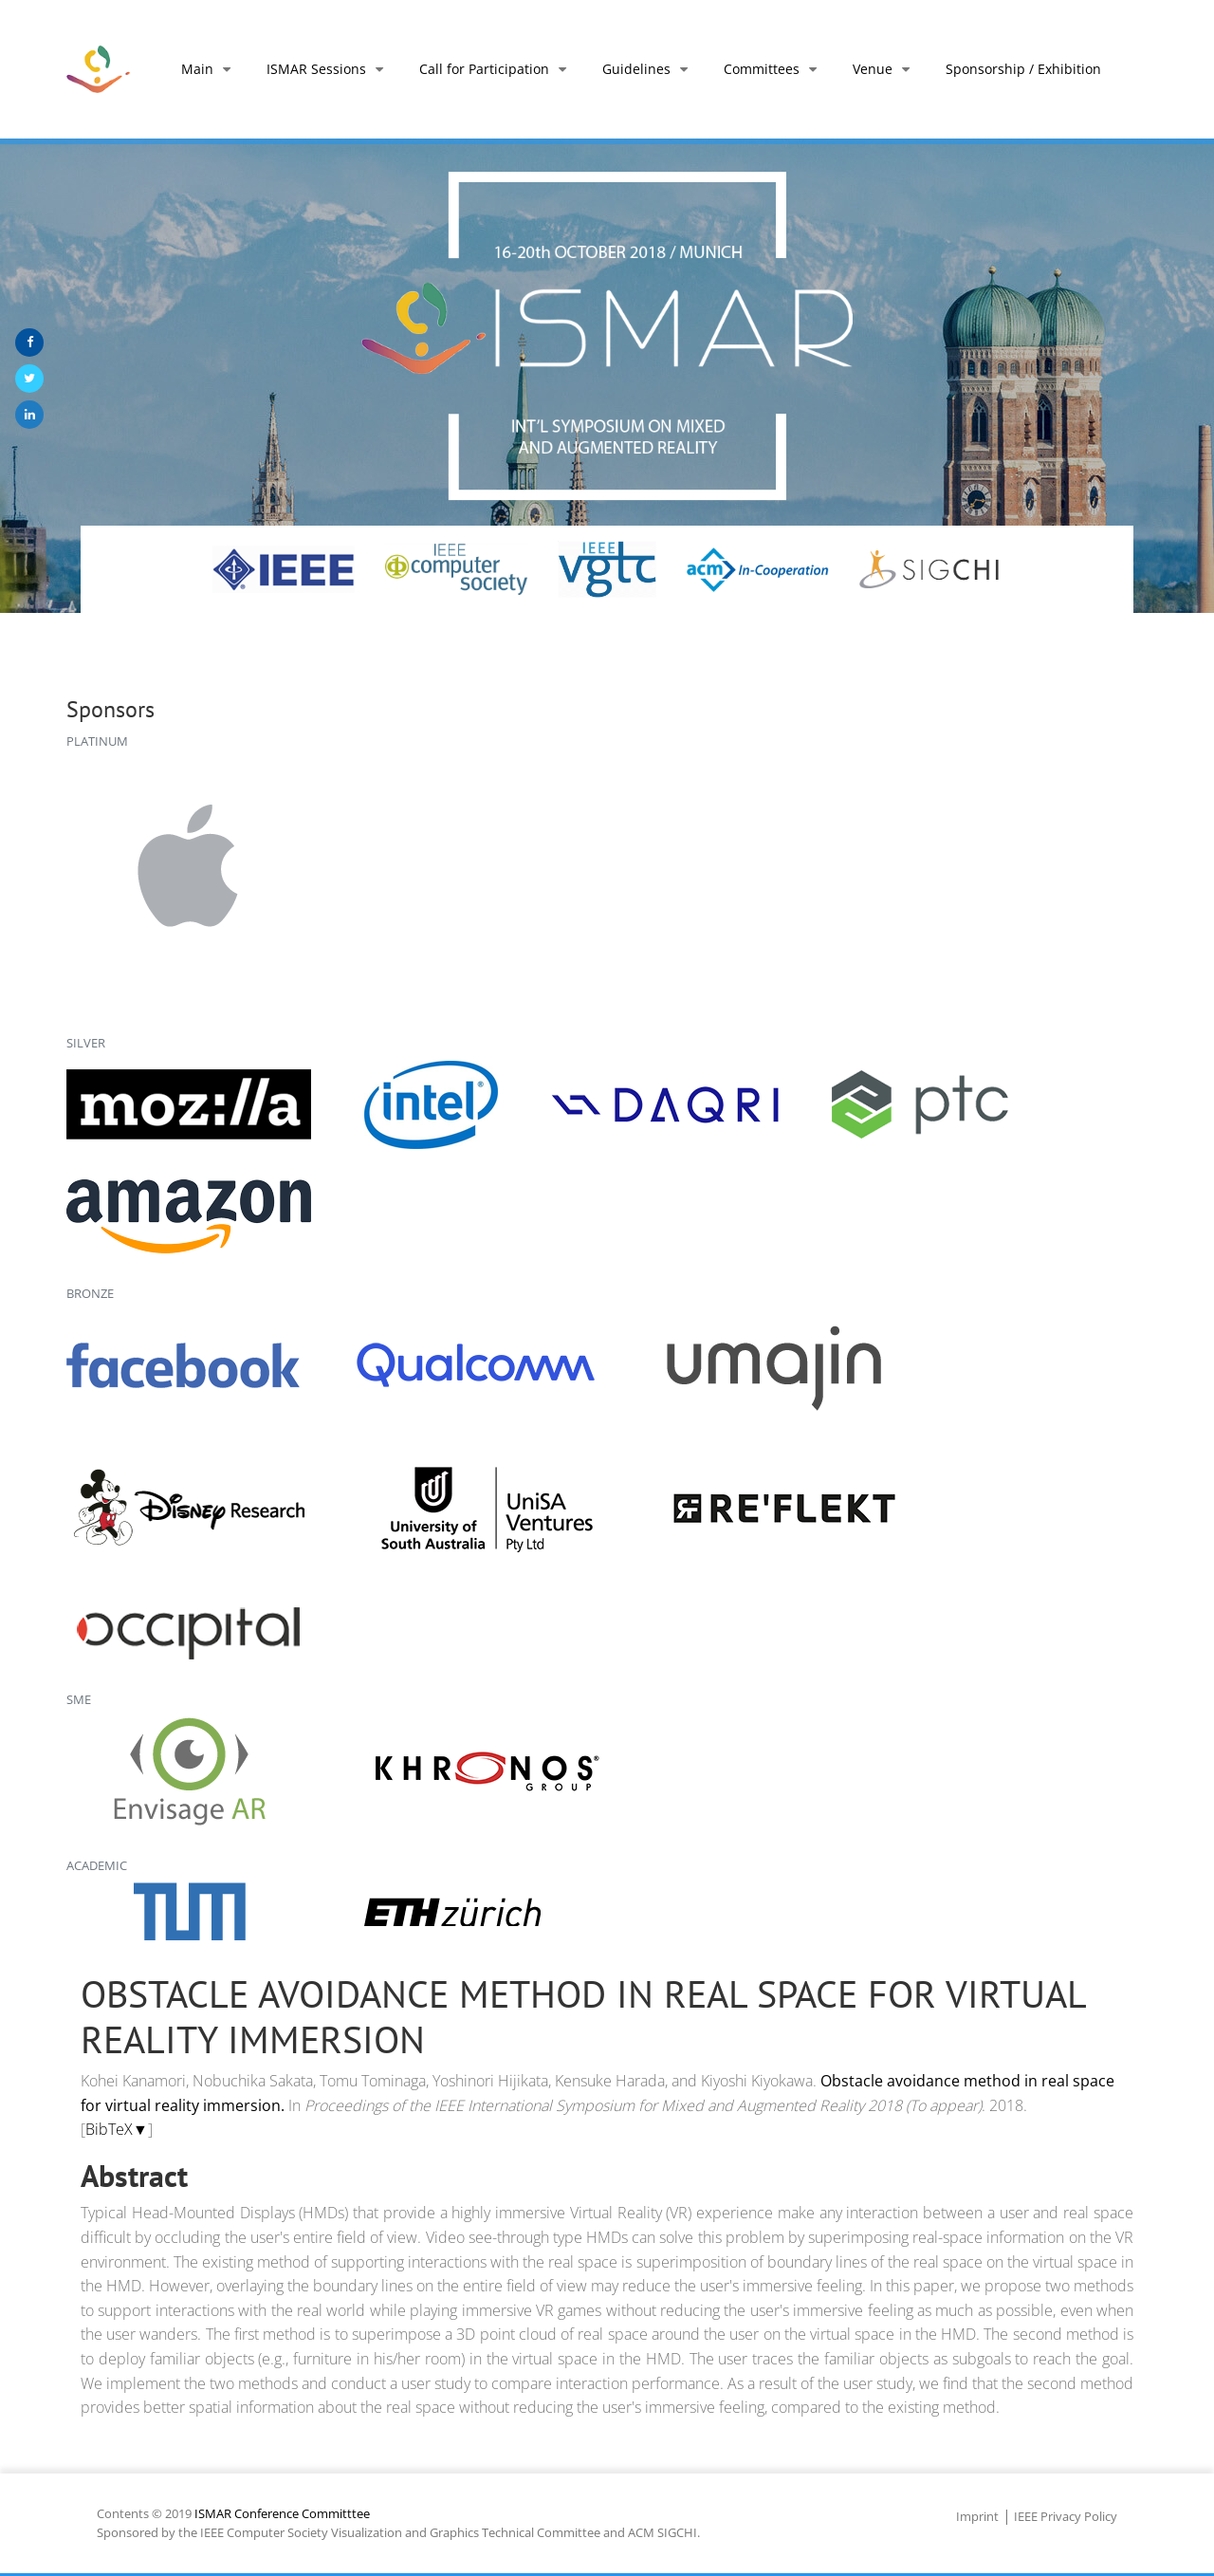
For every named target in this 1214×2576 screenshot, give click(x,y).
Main (209, 69)
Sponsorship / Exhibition (1023, 69)
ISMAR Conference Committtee (282, 2513)
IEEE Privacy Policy (1065, 2516)
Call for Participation (496, 69)
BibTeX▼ (116, 2129)
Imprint (977, 2516)
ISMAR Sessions (329, 69)
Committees (774, 69)
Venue (885, 69)
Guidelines (648, 69)
